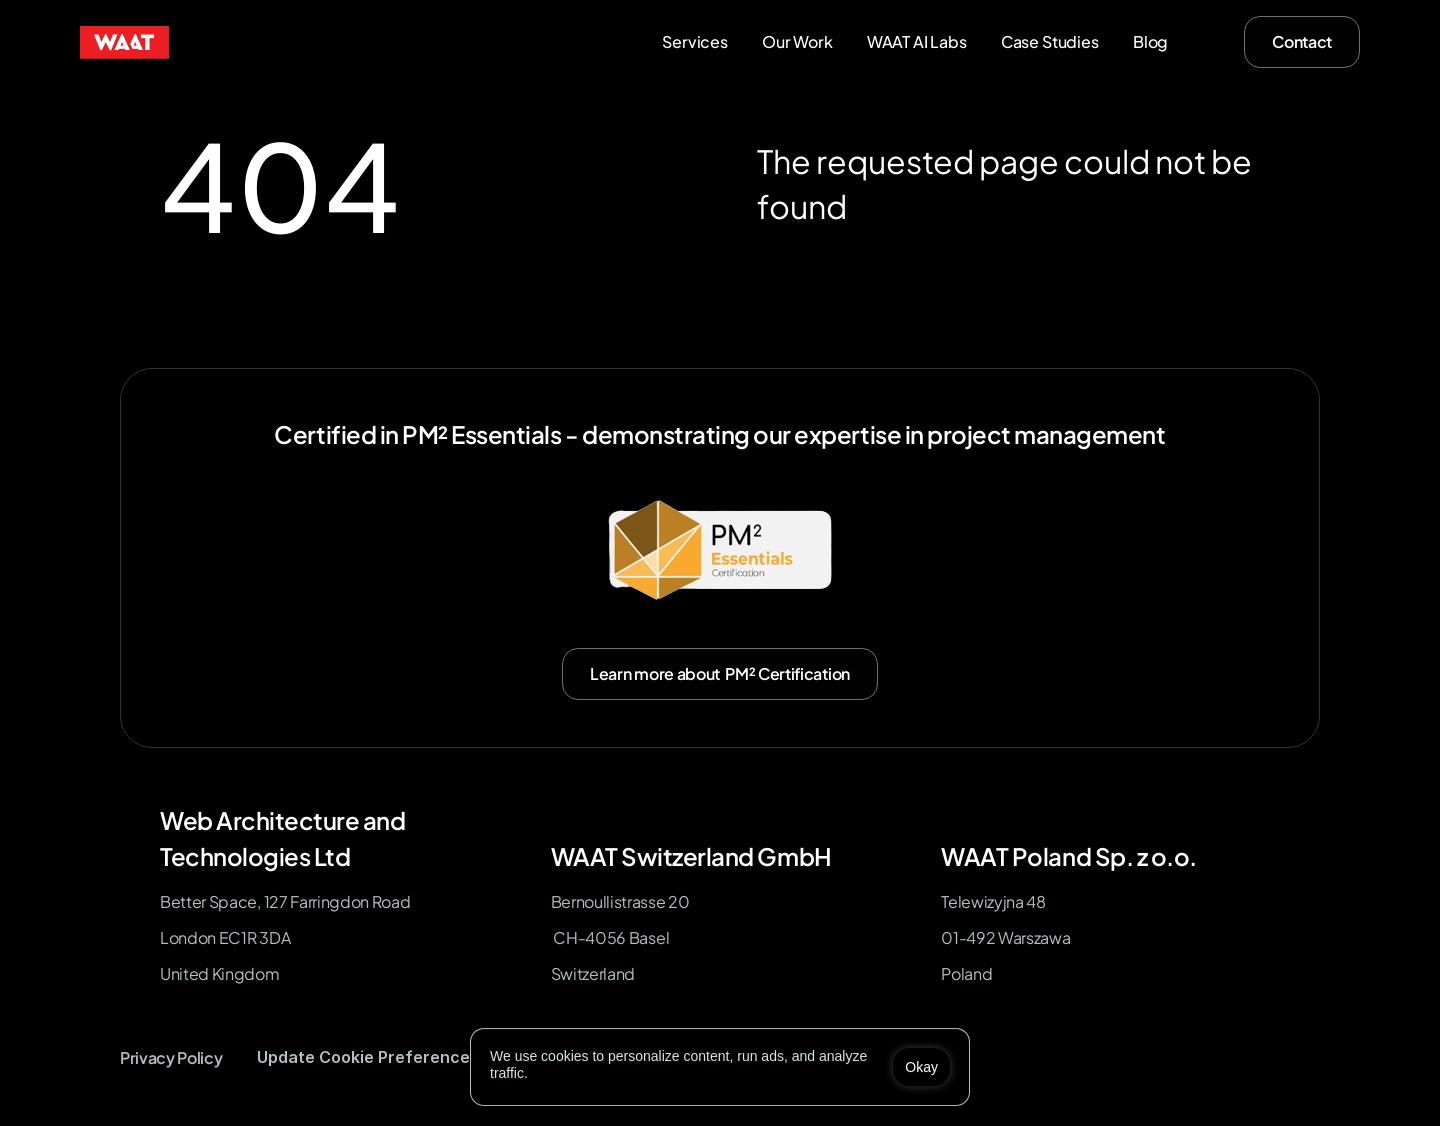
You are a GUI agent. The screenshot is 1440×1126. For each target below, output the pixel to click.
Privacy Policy (171, 1057)
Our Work (797, 41)
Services (695, 41)
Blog (1150, 41)
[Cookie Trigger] (368, 1057)
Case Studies (1050, 41)
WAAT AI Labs (917, 41)
